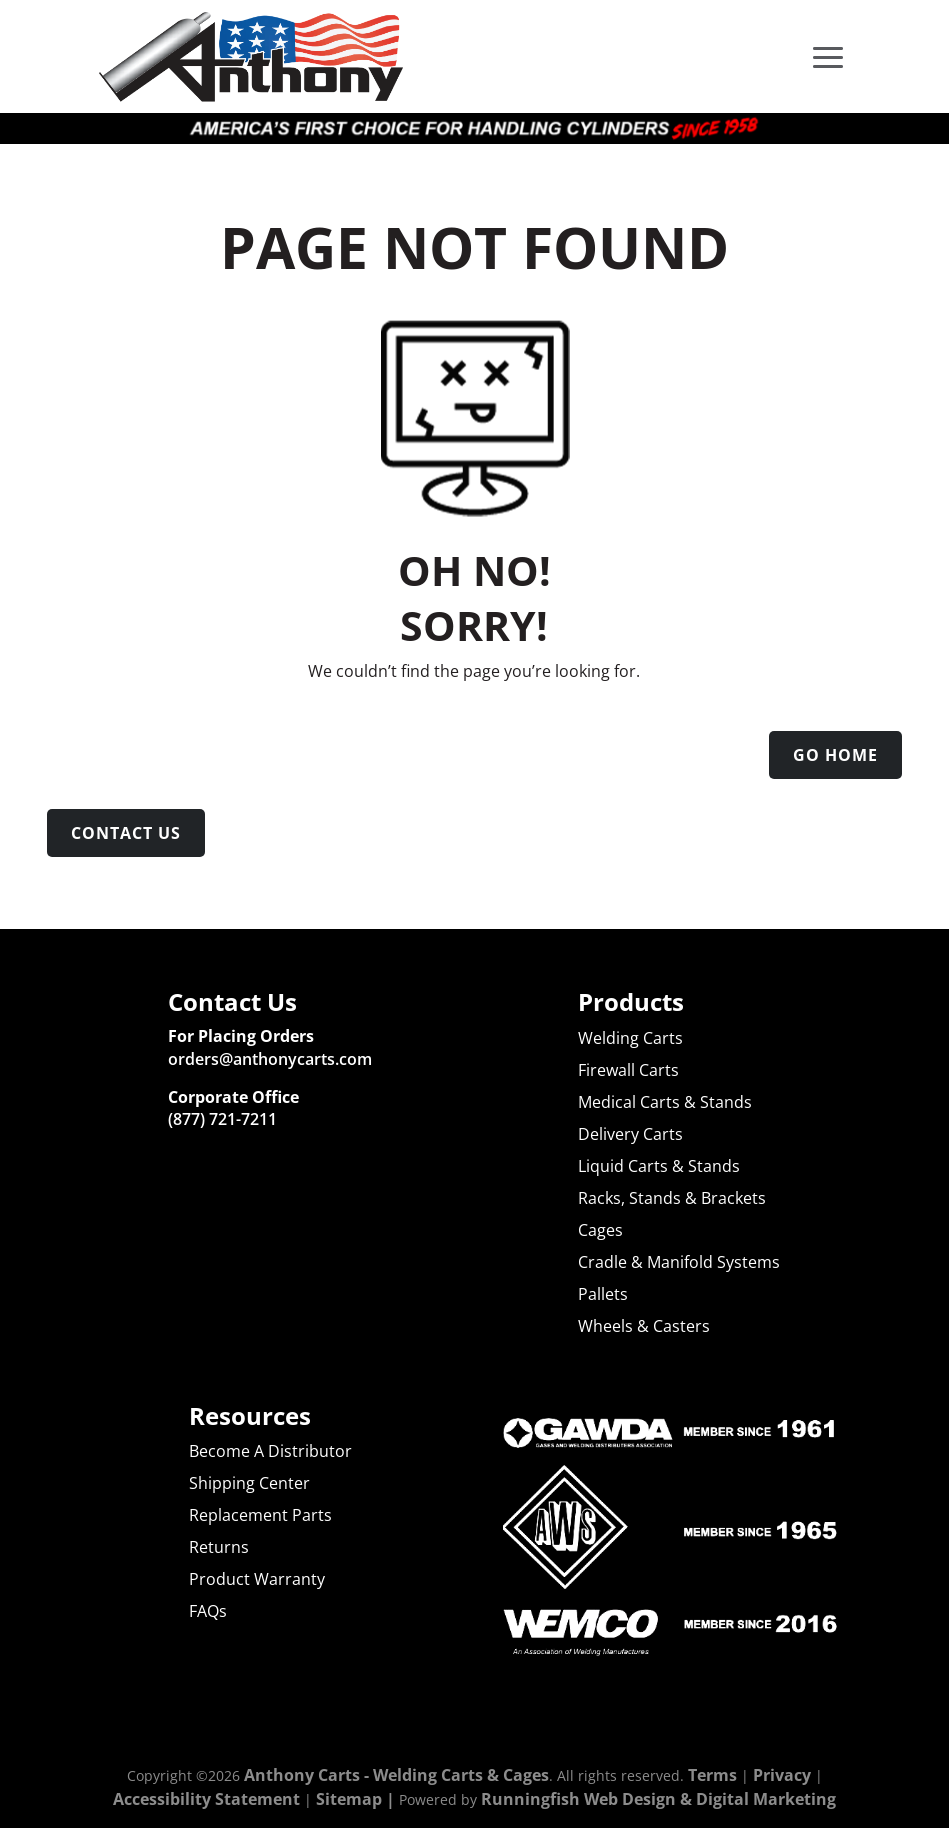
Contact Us (126, 833)
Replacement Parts (260, 1515)
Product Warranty (257, 1579)
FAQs (208, 1611)
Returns (219, 1547)
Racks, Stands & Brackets (672, 1198)
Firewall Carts (628, 1070)
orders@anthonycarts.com (270, 1059)
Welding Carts (630, 1038)
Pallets (603, 1294)
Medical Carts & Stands (665, 1102)
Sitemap (349, 1799)
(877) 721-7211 (222, 1119)
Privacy (782, 1775)
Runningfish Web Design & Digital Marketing (658, 1799)
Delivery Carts (630, 1134)
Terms (712, 1775)
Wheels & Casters (644, 1326)
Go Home (835, 755)
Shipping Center (249, 1483)
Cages (600, 1230)
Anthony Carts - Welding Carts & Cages (396, 1775)
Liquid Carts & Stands (659, 1166)
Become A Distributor (270, 1451)
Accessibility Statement (206, 1799)
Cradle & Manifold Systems (679, 1262)
